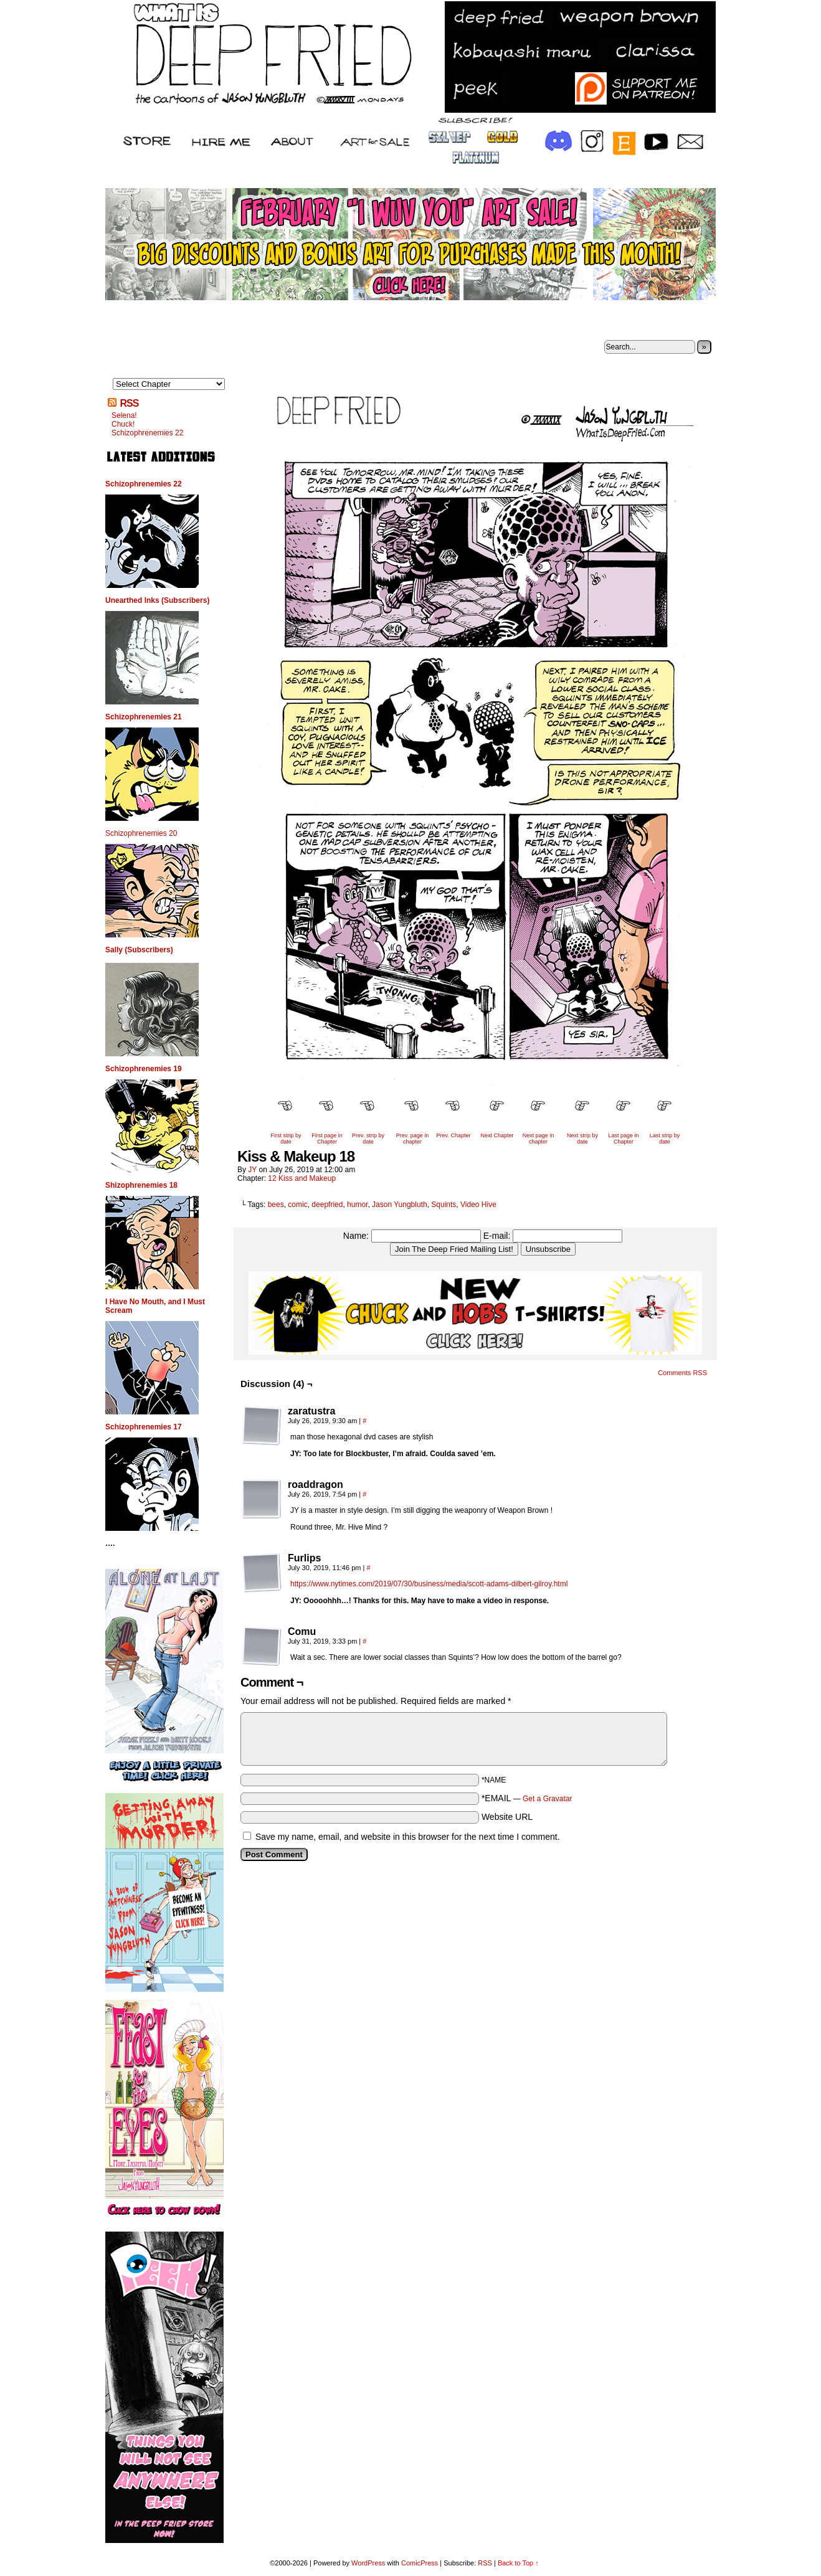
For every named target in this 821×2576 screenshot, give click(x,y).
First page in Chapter (327, 1138)
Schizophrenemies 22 (147, 433)
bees (276, 1204)
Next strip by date (582, 1138)
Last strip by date (665, 1138)
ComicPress (419, 2563)
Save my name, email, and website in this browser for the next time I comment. (407, 1837)
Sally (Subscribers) (139, 949)
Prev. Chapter (454, 1135)
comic (297, 1204)
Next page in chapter (538, 1138)
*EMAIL (527, 1798)
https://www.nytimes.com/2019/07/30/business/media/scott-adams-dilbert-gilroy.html (428, 1583)
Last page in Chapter (623, 1138)
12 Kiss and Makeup (302, 1178)
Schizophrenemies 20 (141, 833)
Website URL (507, 1817)
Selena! (124, 415)
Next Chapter (496, 1135)
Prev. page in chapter (412, 1138)
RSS (129, 403)
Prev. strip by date (368, 1138)
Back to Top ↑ (518, 2563)
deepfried (327, 1204)
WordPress (368, 2563)
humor (357, 1204)
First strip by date (285, 1138)
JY (252, 1169)
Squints (443, 1204)
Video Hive (478, 1204)
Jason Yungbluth (399, 1204)
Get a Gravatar (547, 1798)
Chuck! (123, 424)
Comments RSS (682, 1372)
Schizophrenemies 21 (143, 717)
